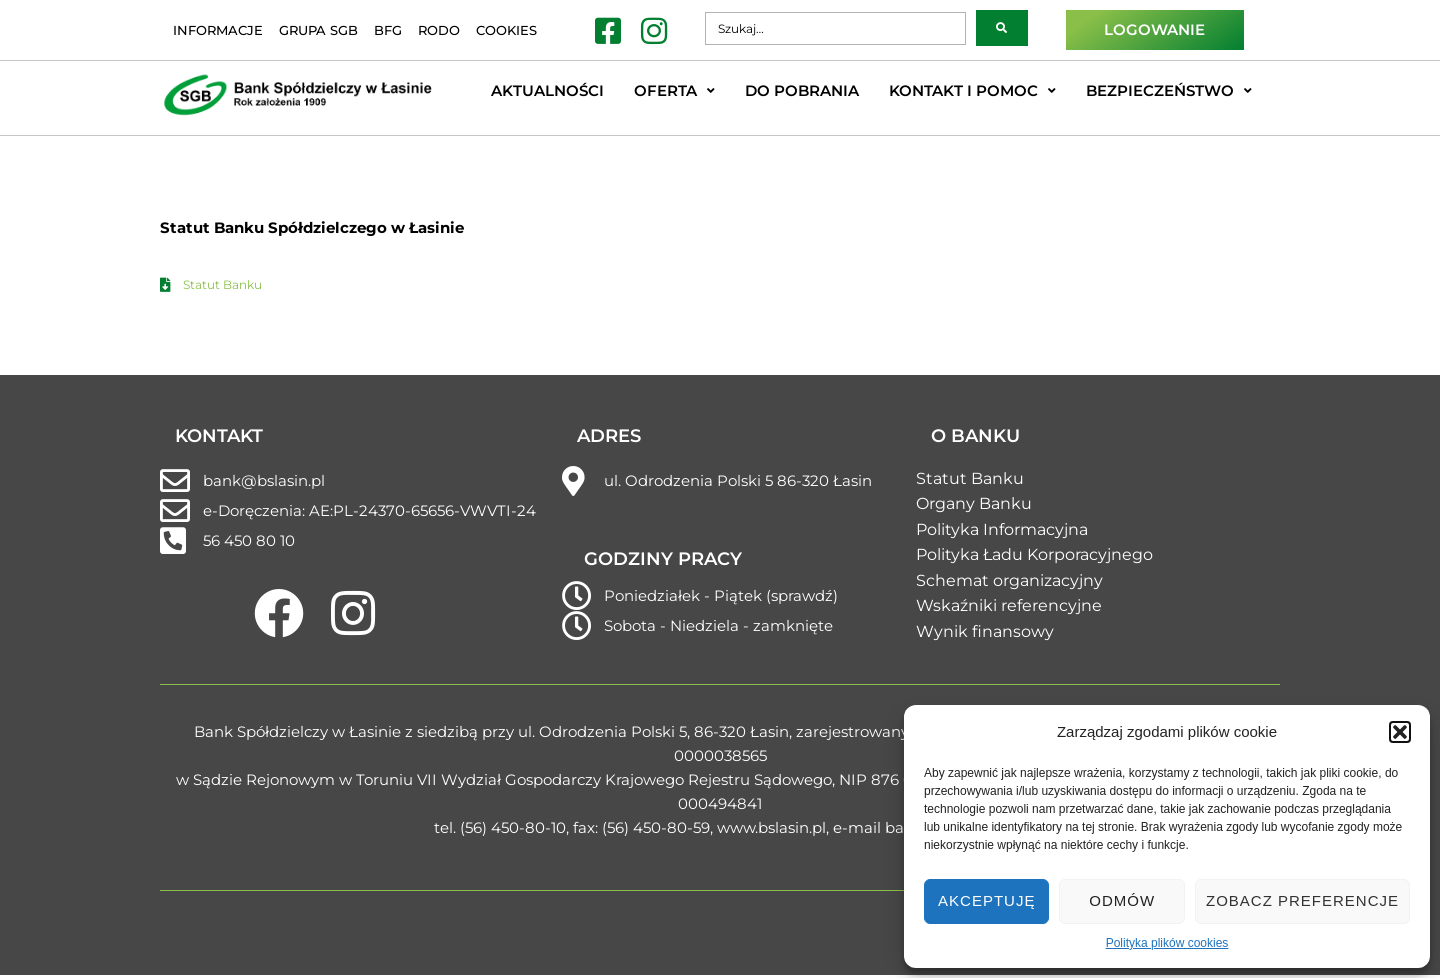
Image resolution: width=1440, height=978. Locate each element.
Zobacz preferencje (1302, 900)
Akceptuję (986, 900)
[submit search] (1002, 28)
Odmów (1122, 900)
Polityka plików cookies (1167, 943)
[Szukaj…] (835, 28)
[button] (1400, 732)
